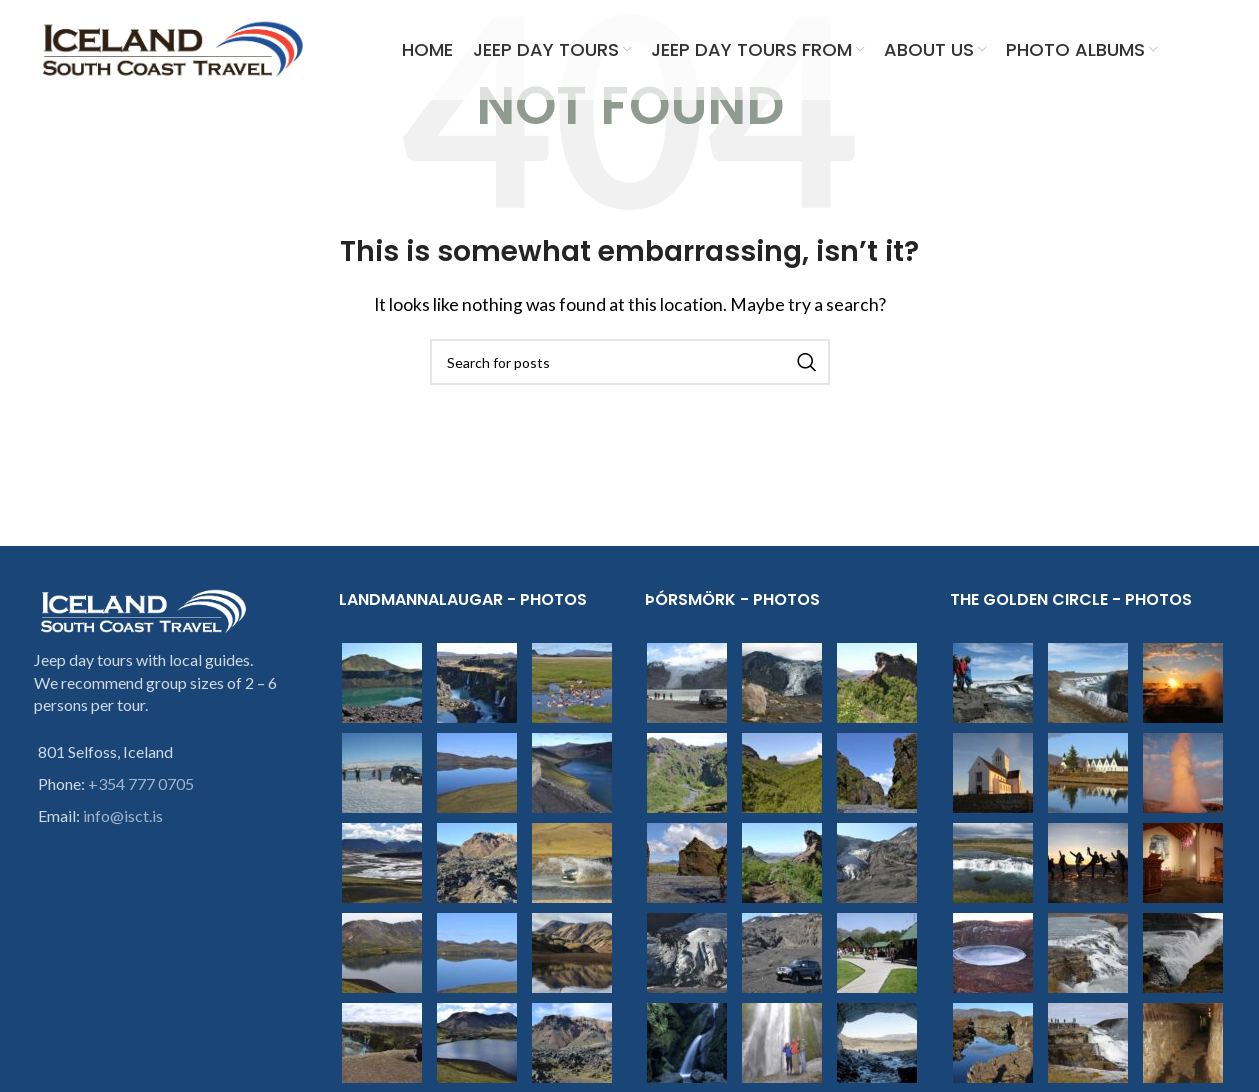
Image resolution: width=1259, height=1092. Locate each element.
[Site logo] (173, 47)
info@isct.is (123, 815)
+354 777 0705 (141, 783)
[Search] (630, 362)
